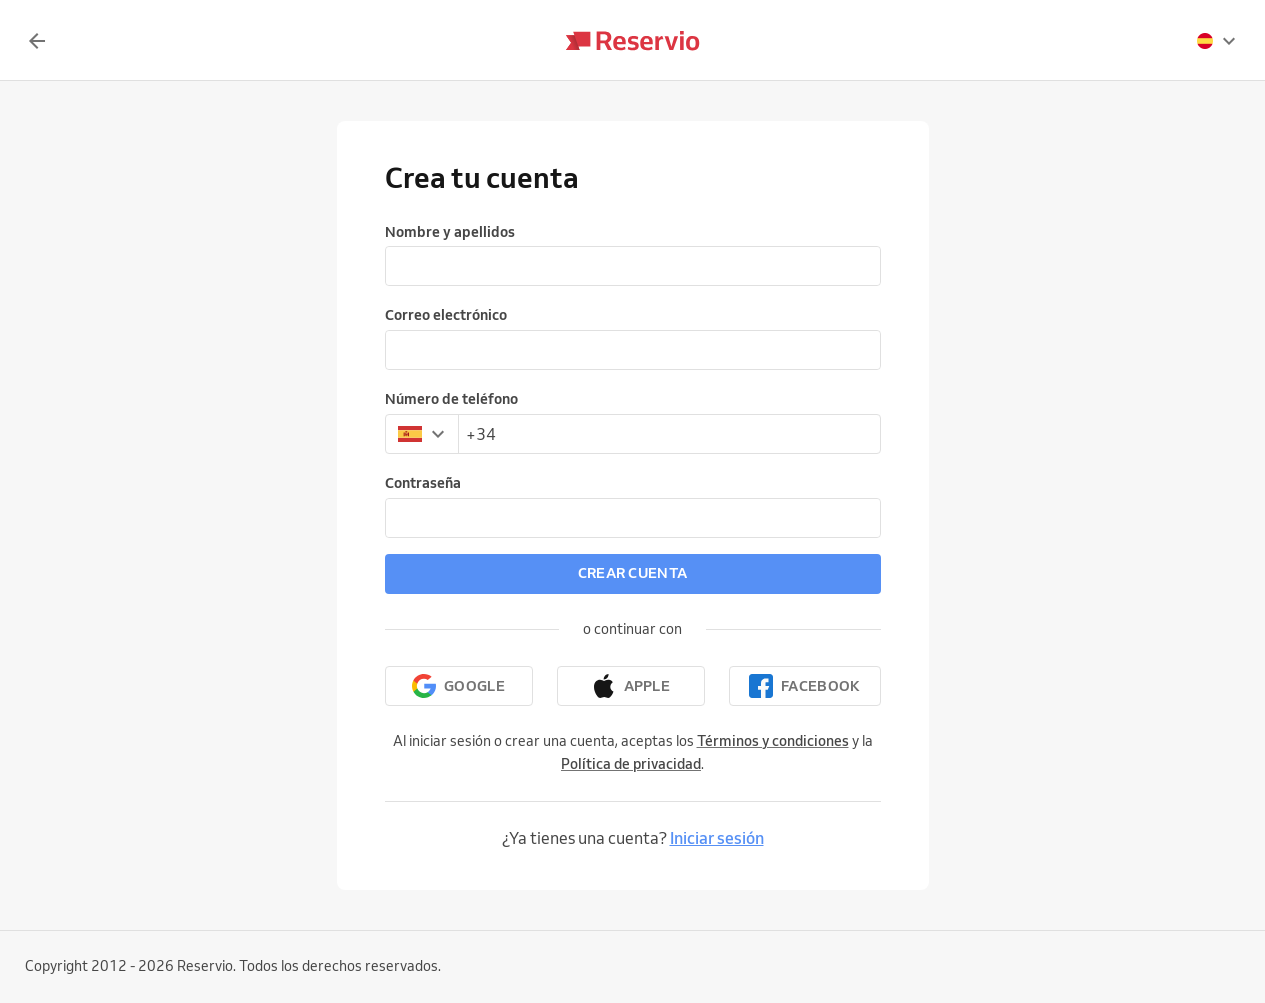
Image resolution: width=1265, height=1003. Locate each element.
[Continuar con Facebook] (805, 686)
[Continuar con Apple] (631, 686)
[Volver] (37, 41)
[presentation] (1217, 41)
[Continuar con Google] (459, 686)
